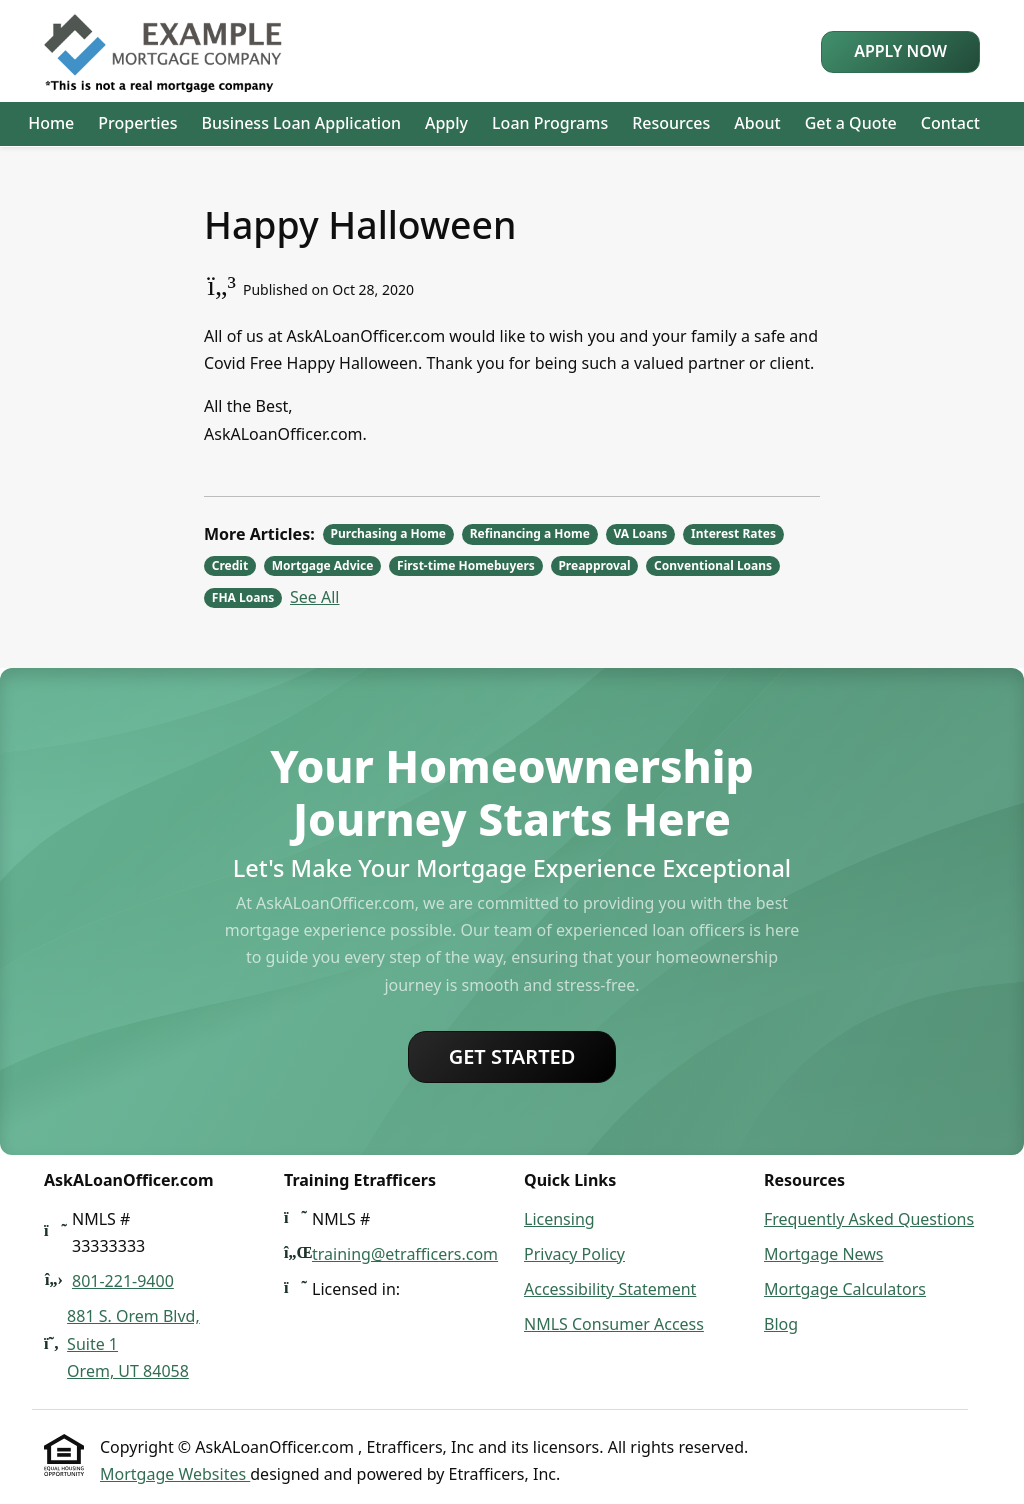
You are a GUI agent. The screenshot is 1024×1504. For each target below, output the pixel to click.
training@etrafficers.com (405, 1254)
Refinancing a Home (530, 533)
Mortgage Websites (175, 1474)
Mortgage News (824, 1254)
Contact (950, 123)
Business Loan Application (301, 123)
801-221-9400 (123, 1281)
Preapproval (594, 565)
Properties (137, 123)
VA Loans (640, 533)
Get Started (512, 1056)
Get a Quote (851, 123)
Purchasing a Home (389, 533)
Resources (671, 123)
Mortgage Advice (323, 565)
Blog (781, 1324)
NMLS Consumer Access (614, 1324)
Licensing (559, 1219)
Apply (446, 123)
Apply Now (900, 51)
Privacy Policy (574, 1254)
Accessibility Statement (610, 1289)
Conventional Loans (713, 565)
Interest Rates (733, 533)
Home (51, 123)
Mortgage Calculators (845, 1289)
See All (314, 597)
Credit (230, 565)
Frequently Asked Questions (869, 1219)
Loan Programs (550, 123)
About (757, 123)
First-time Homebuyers (466, 565)
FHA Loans (243, 597)
